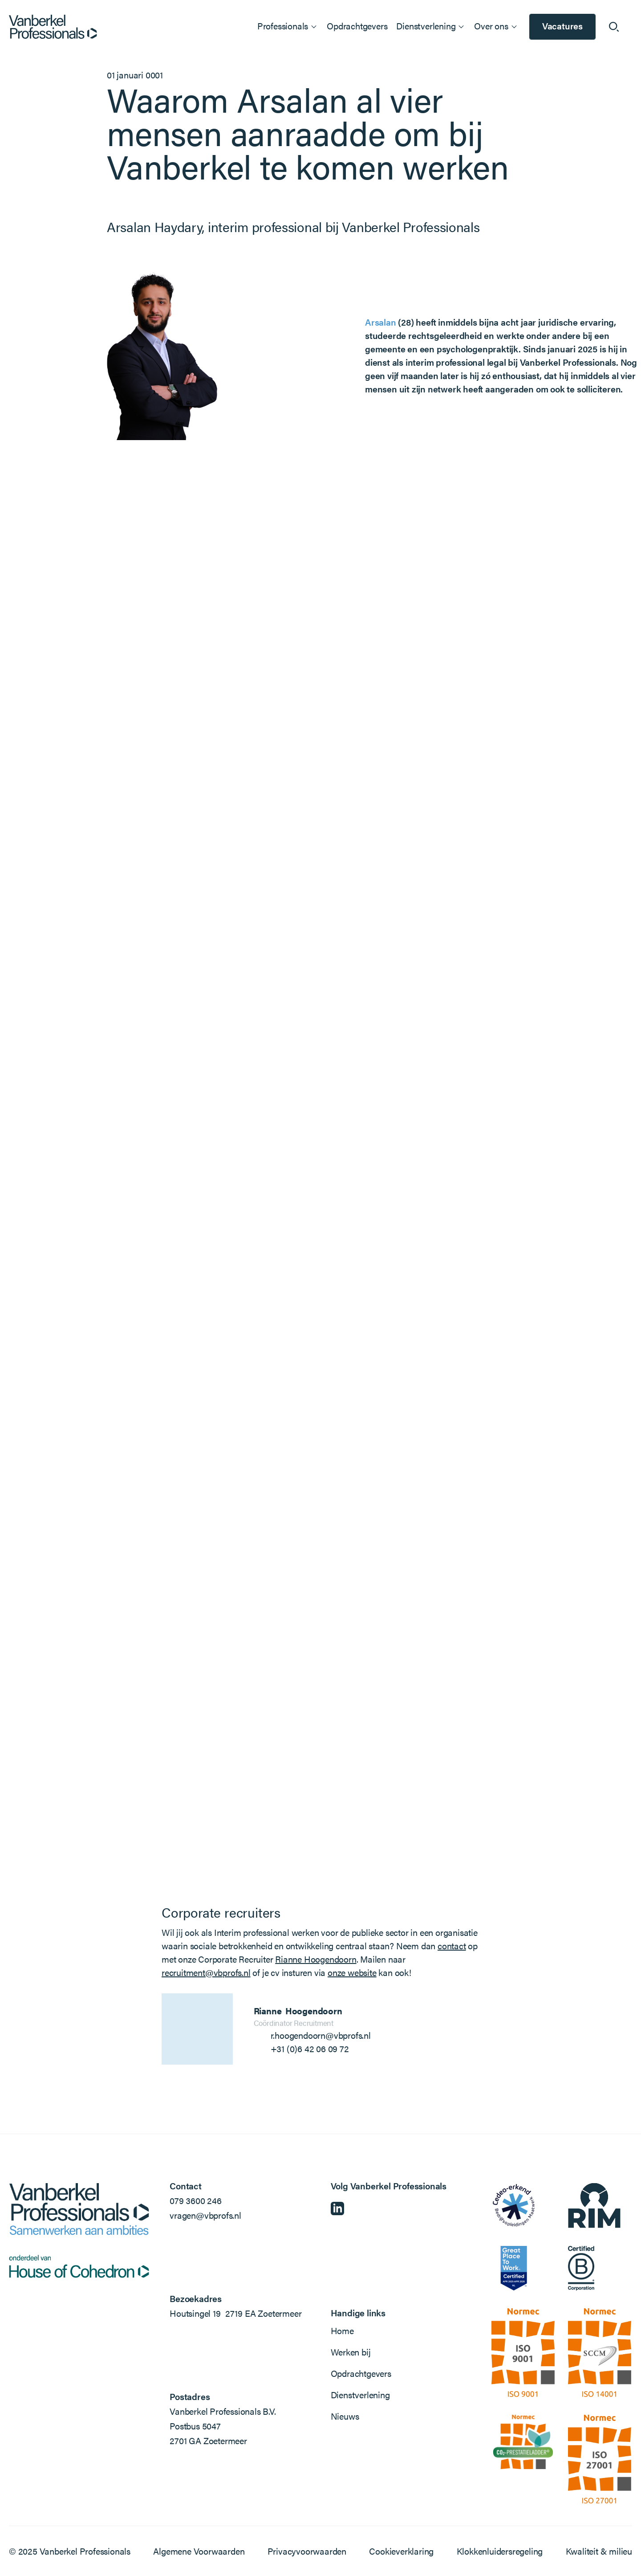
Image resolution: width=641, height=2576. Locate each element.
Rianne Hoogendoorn (315, 1958)
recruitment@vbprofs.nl (206, 1972)
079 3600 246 (196, 2200)
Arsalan (380, 321)
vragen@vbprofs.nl (205, 2215)
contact (452, 1945)
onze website (352, 1972)
